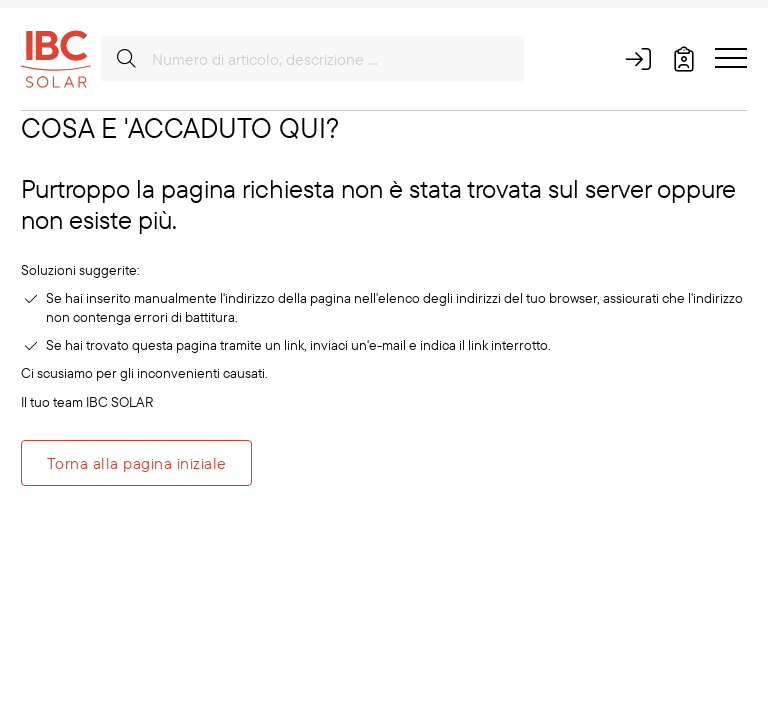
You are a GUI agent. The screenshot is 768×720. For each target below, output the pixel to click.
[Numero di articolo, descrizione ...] (312, 59)
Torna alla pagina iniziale (136, 463)
